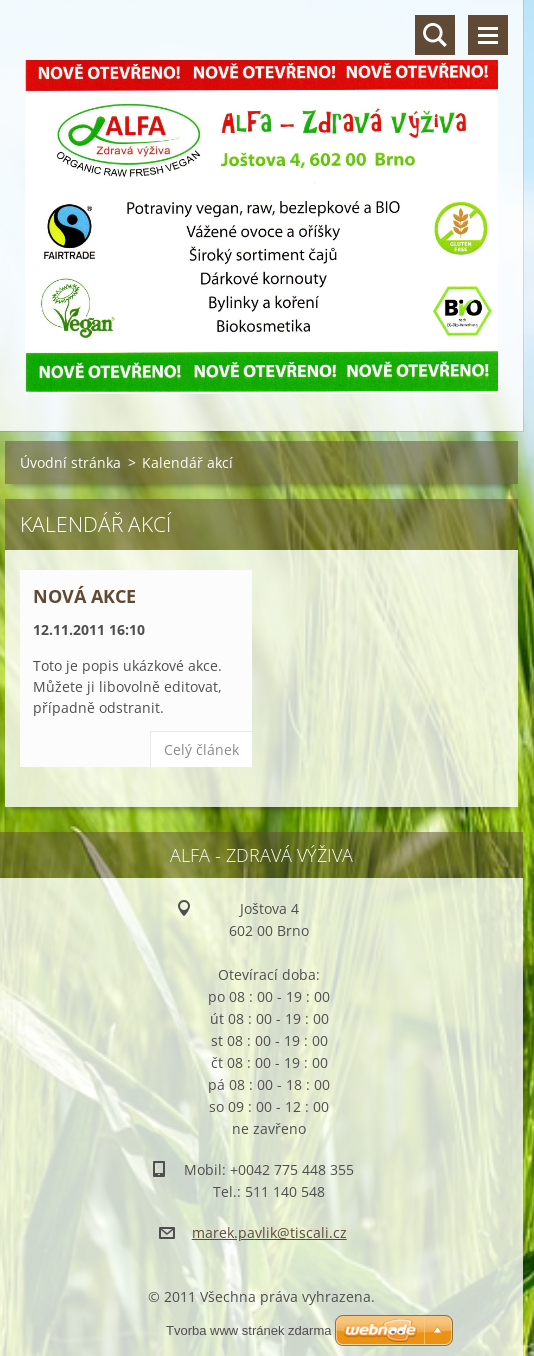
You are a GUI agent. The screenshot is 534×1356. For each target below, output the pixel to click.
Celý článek (201, 749)
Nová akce (84, 596)
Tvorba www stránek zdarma (248, 1330)
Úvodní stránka (70, 462)
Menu (488, 35)
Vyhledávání (435, 35)
